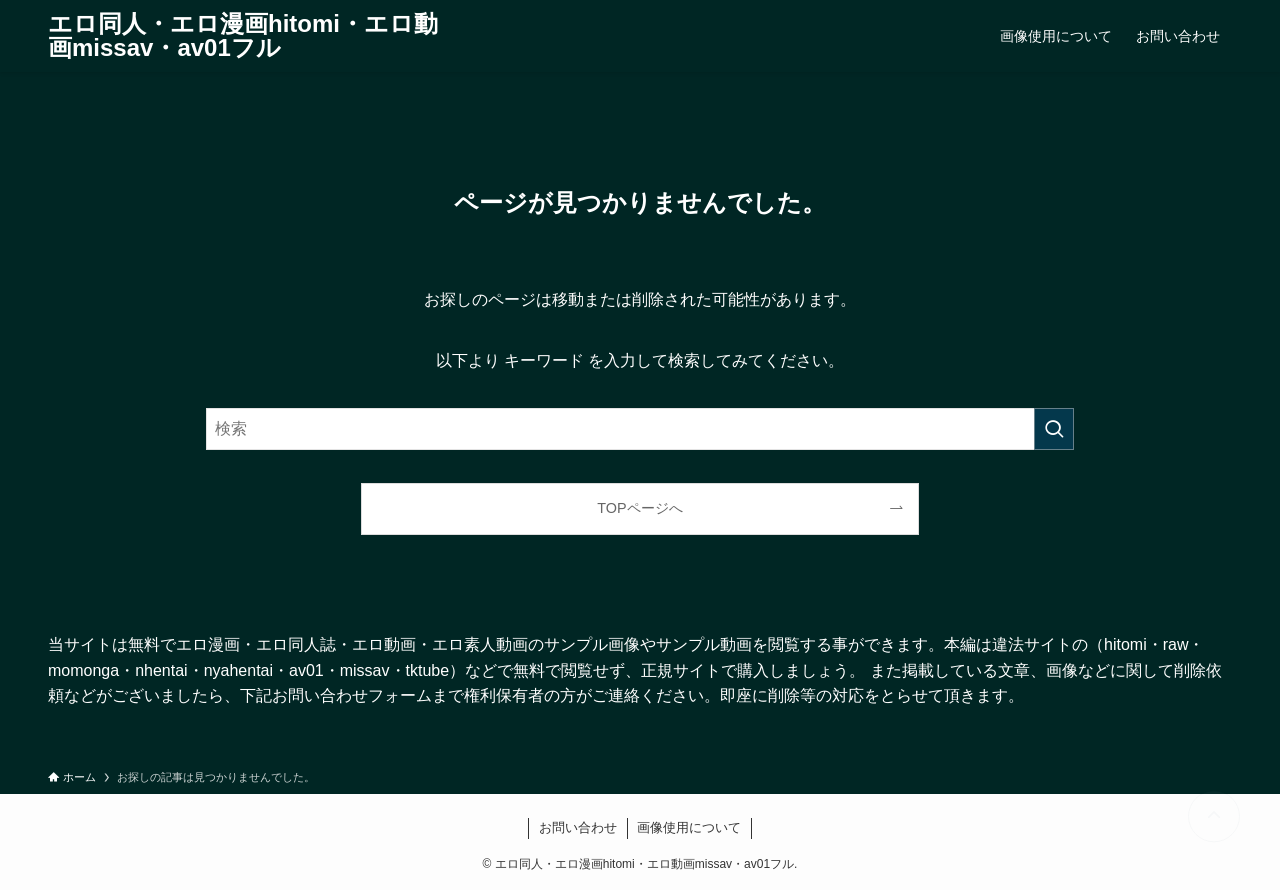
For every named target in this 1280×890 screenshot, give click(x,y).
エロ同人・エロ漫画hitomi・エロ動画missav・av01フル (243, 36)
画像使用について (689, 827)
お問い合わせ (578, 827)
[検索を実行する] (1054, 429)
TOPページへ (639, 508)
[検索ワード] (640, 429)
